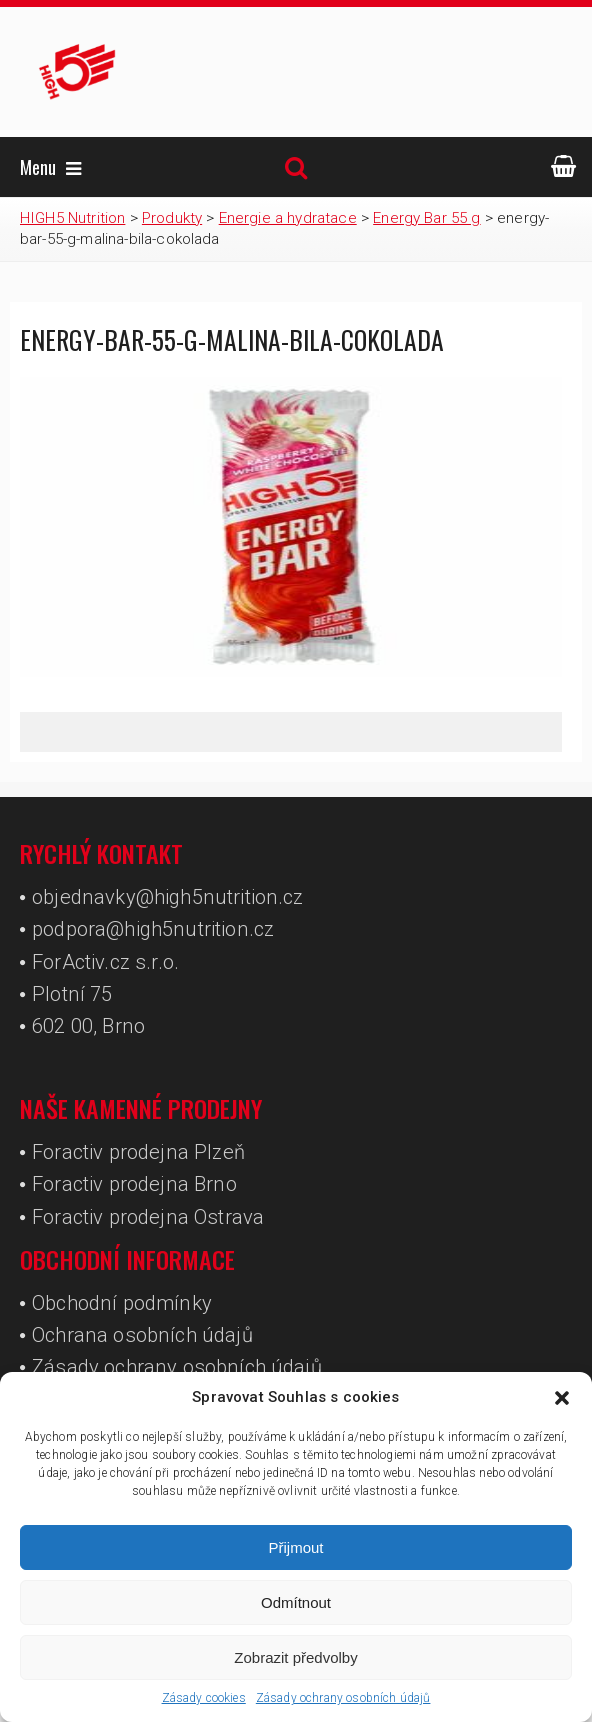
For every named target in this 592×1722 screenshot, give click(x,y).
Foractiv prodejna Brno (134, 1184)
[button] (562, 1398)
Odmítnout (296, 1602)
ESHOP (563, 166)
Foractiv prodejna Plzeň (138, 1152)
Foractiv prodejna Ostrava (148, 1217)
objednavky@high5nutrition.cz (167, 897)
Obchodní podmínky (122, 1303)
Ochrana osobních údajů (142, 1335)
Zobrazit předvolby (295, 1657)
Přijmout (295, 1547)
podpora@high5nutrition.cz (153, 929)
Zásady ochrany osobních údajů (343, 1698)
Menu (50, 167)
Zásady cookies (204, 1698)
